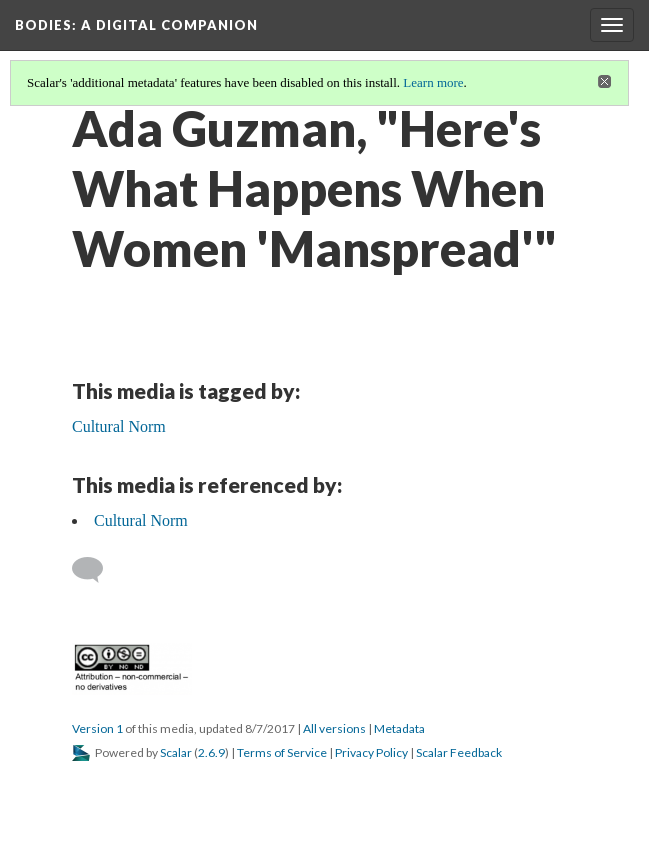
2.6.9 (211, 752)
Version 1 (97, 728)
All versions (334, 728)
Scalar (176, 752)
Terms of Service (282, 752)
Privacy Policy (371, 752)
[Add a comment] (96, 570)
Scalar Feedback (459, 752)
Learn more (433, 82)
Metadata (399, 728)
